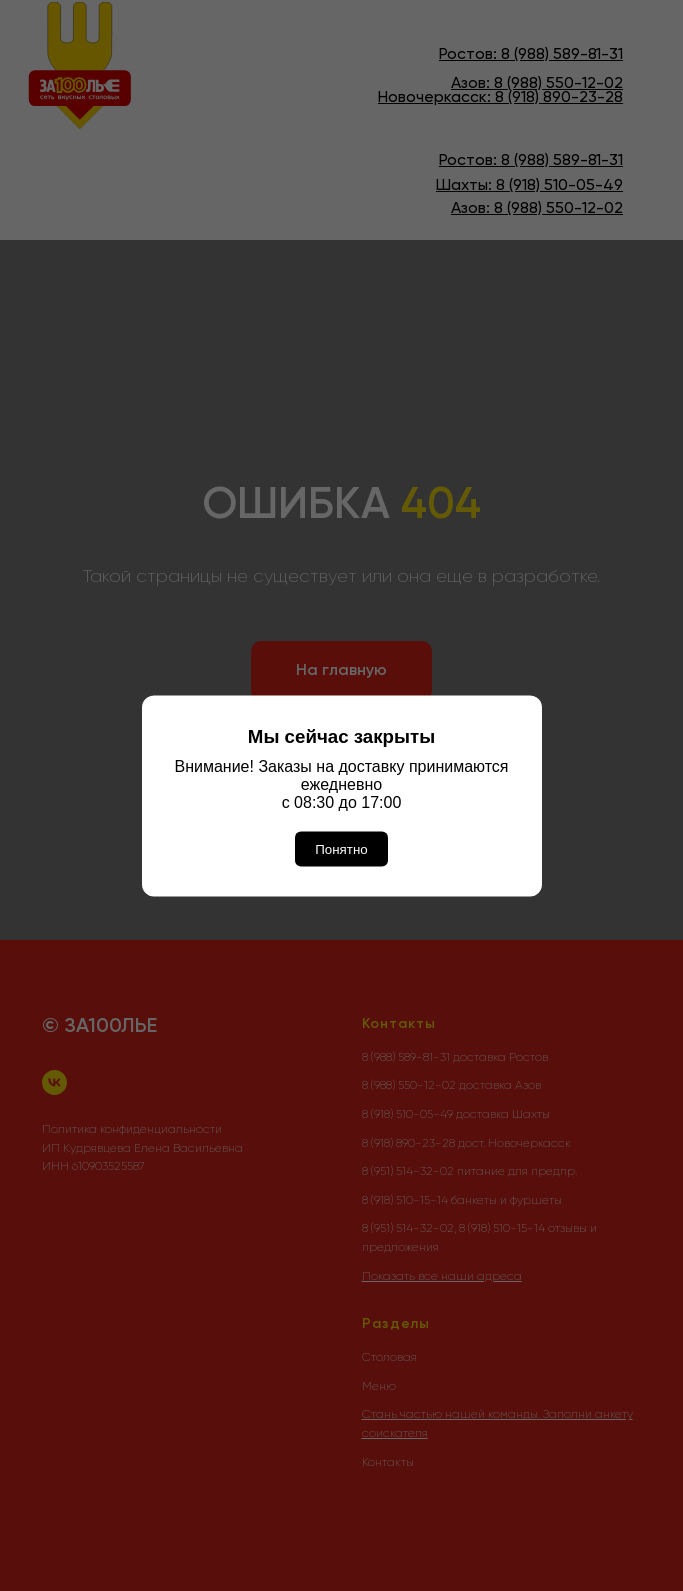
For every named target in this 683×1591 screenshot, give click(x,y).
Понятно (341, 848)
